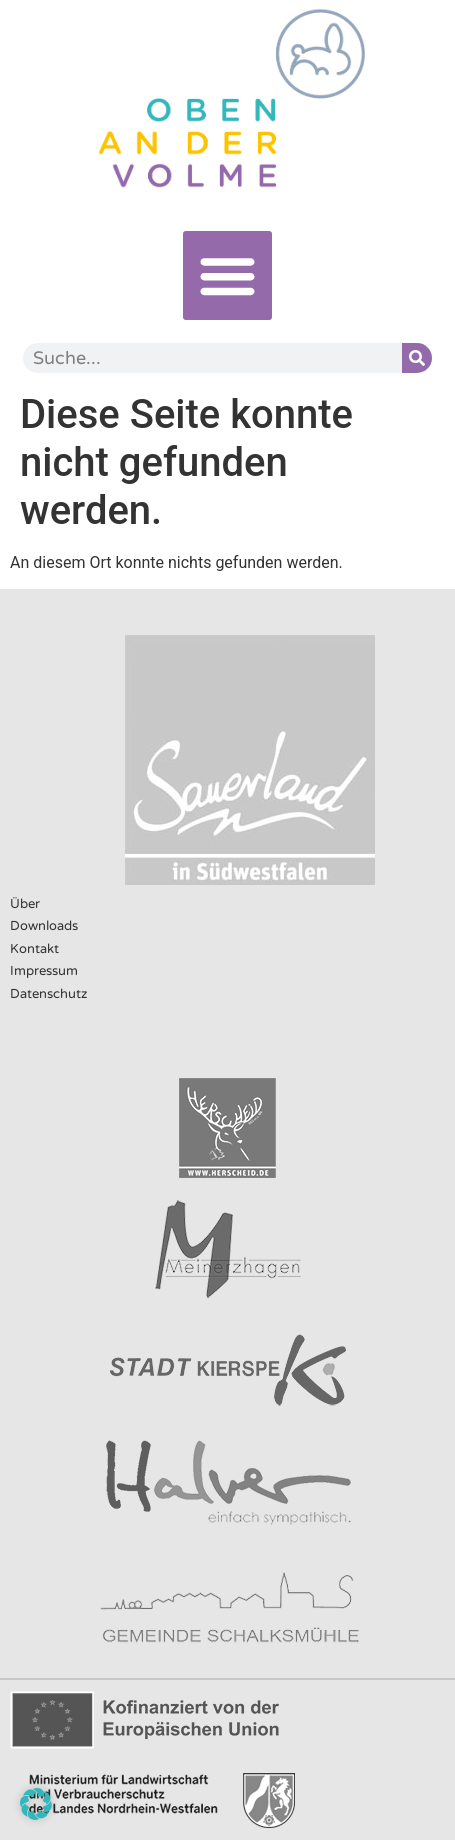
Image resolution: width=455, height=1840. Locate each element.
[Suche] (417, 358)
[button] (227, 275)
